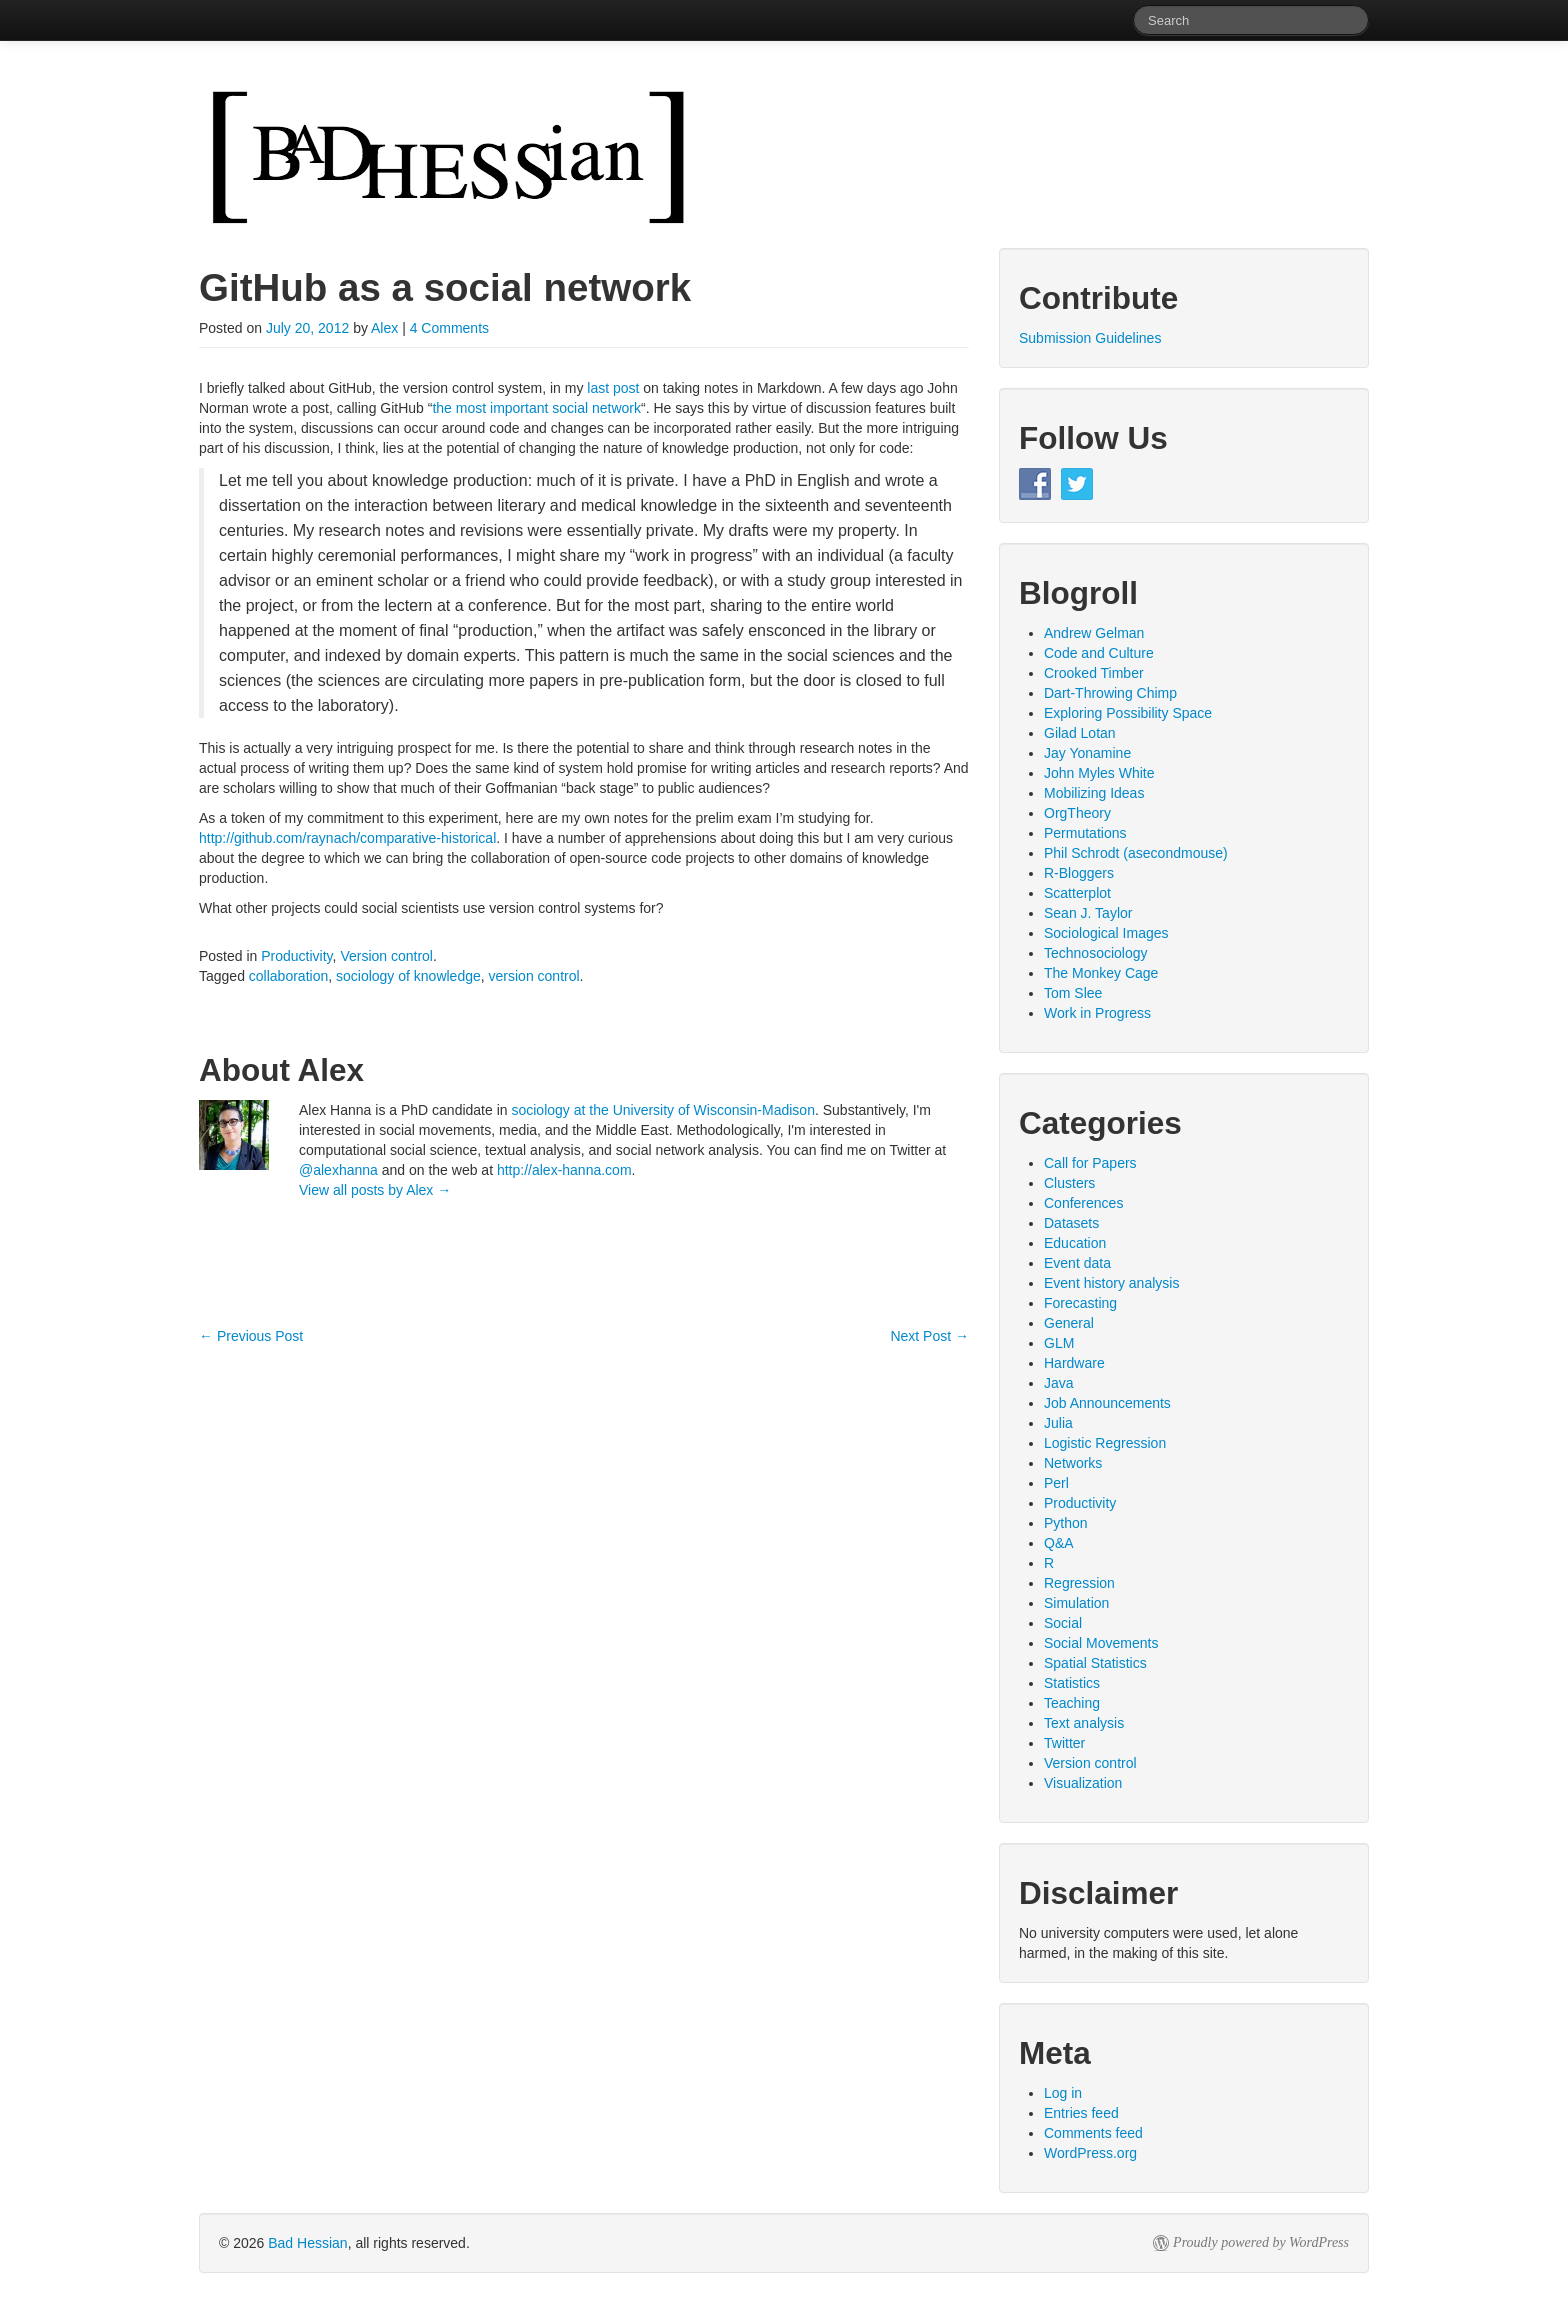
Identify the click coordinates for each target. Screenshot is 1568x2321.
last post (613, 388)
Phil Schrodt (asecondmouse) (1136, 853)
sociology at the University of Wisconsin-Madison (662, 1110)
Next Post (929, 1336)
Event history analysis (1111, 1283)
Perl (1056, 1483)
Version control (386, 956)
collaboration (288, 976)
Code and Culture (1099, 653)
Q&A (1059, 1543)
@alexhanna (338, 1170)
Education (1075, 1243)
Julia (1058, 1423)
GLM (1059, 1343)
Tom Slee (1073, 993)
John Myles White (1099, 773)
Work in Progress (1097, 1013)
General (1069, 1323)
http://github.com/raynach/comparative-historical (347, 838)
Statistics (1072, 1683)
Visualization (1083, 1783)
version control (534, 976)
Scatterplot (1077, 893)
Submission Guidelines (1090, 338)
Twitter (1064, 1743)
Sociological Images (1106, 933)
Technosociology (1096, 953)
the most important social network (536, 408)
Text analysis (1084, 1723)
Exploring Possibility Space (1128, 713)
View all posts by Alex (375, 1190)
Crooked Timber (1094, 673)
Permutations (1085, 833)
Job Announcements (1107, 1403)
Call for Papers (1090, 1163)
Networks (1073, 1463)
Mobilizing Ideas (1094, 793)
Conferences (1083, 1203)
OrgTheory (1077, 813)
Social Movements (1101, 1643)
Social (1063, 1623)
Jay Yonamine (1087, 753)
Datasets (1071, 1223)
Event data (1077, 1263)
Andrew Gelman (1094, 633)
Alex (384, 328)
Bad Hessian (307, 2243)
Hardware (1074, 1363)
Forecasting (1080, 1303)
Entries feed (1081, 2113)
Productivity (296, 956)
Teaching (1072, 1703)
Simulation (1076, 1603)
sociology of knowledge (408, 976)
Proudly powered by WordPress (1261, 2242)
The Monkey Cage (1101, 973)
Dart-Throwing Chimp (1110, 693)
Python (1066, 1523)
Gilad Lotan (1080, 733)
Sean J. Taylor (1088, 913)
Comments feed (1093, 2133)
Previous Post (251, 1336)
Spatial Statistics (1095, 1663)
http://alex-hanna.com (564, 1170)
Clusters (1069, 1183)
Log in (1063, 2093)
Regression (1079, 1583)
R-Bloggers (1079, 873)
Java (1059, 1383)
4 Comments (449, 328)
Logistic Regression (1105, 1443)
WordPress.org (1090, 2153)
